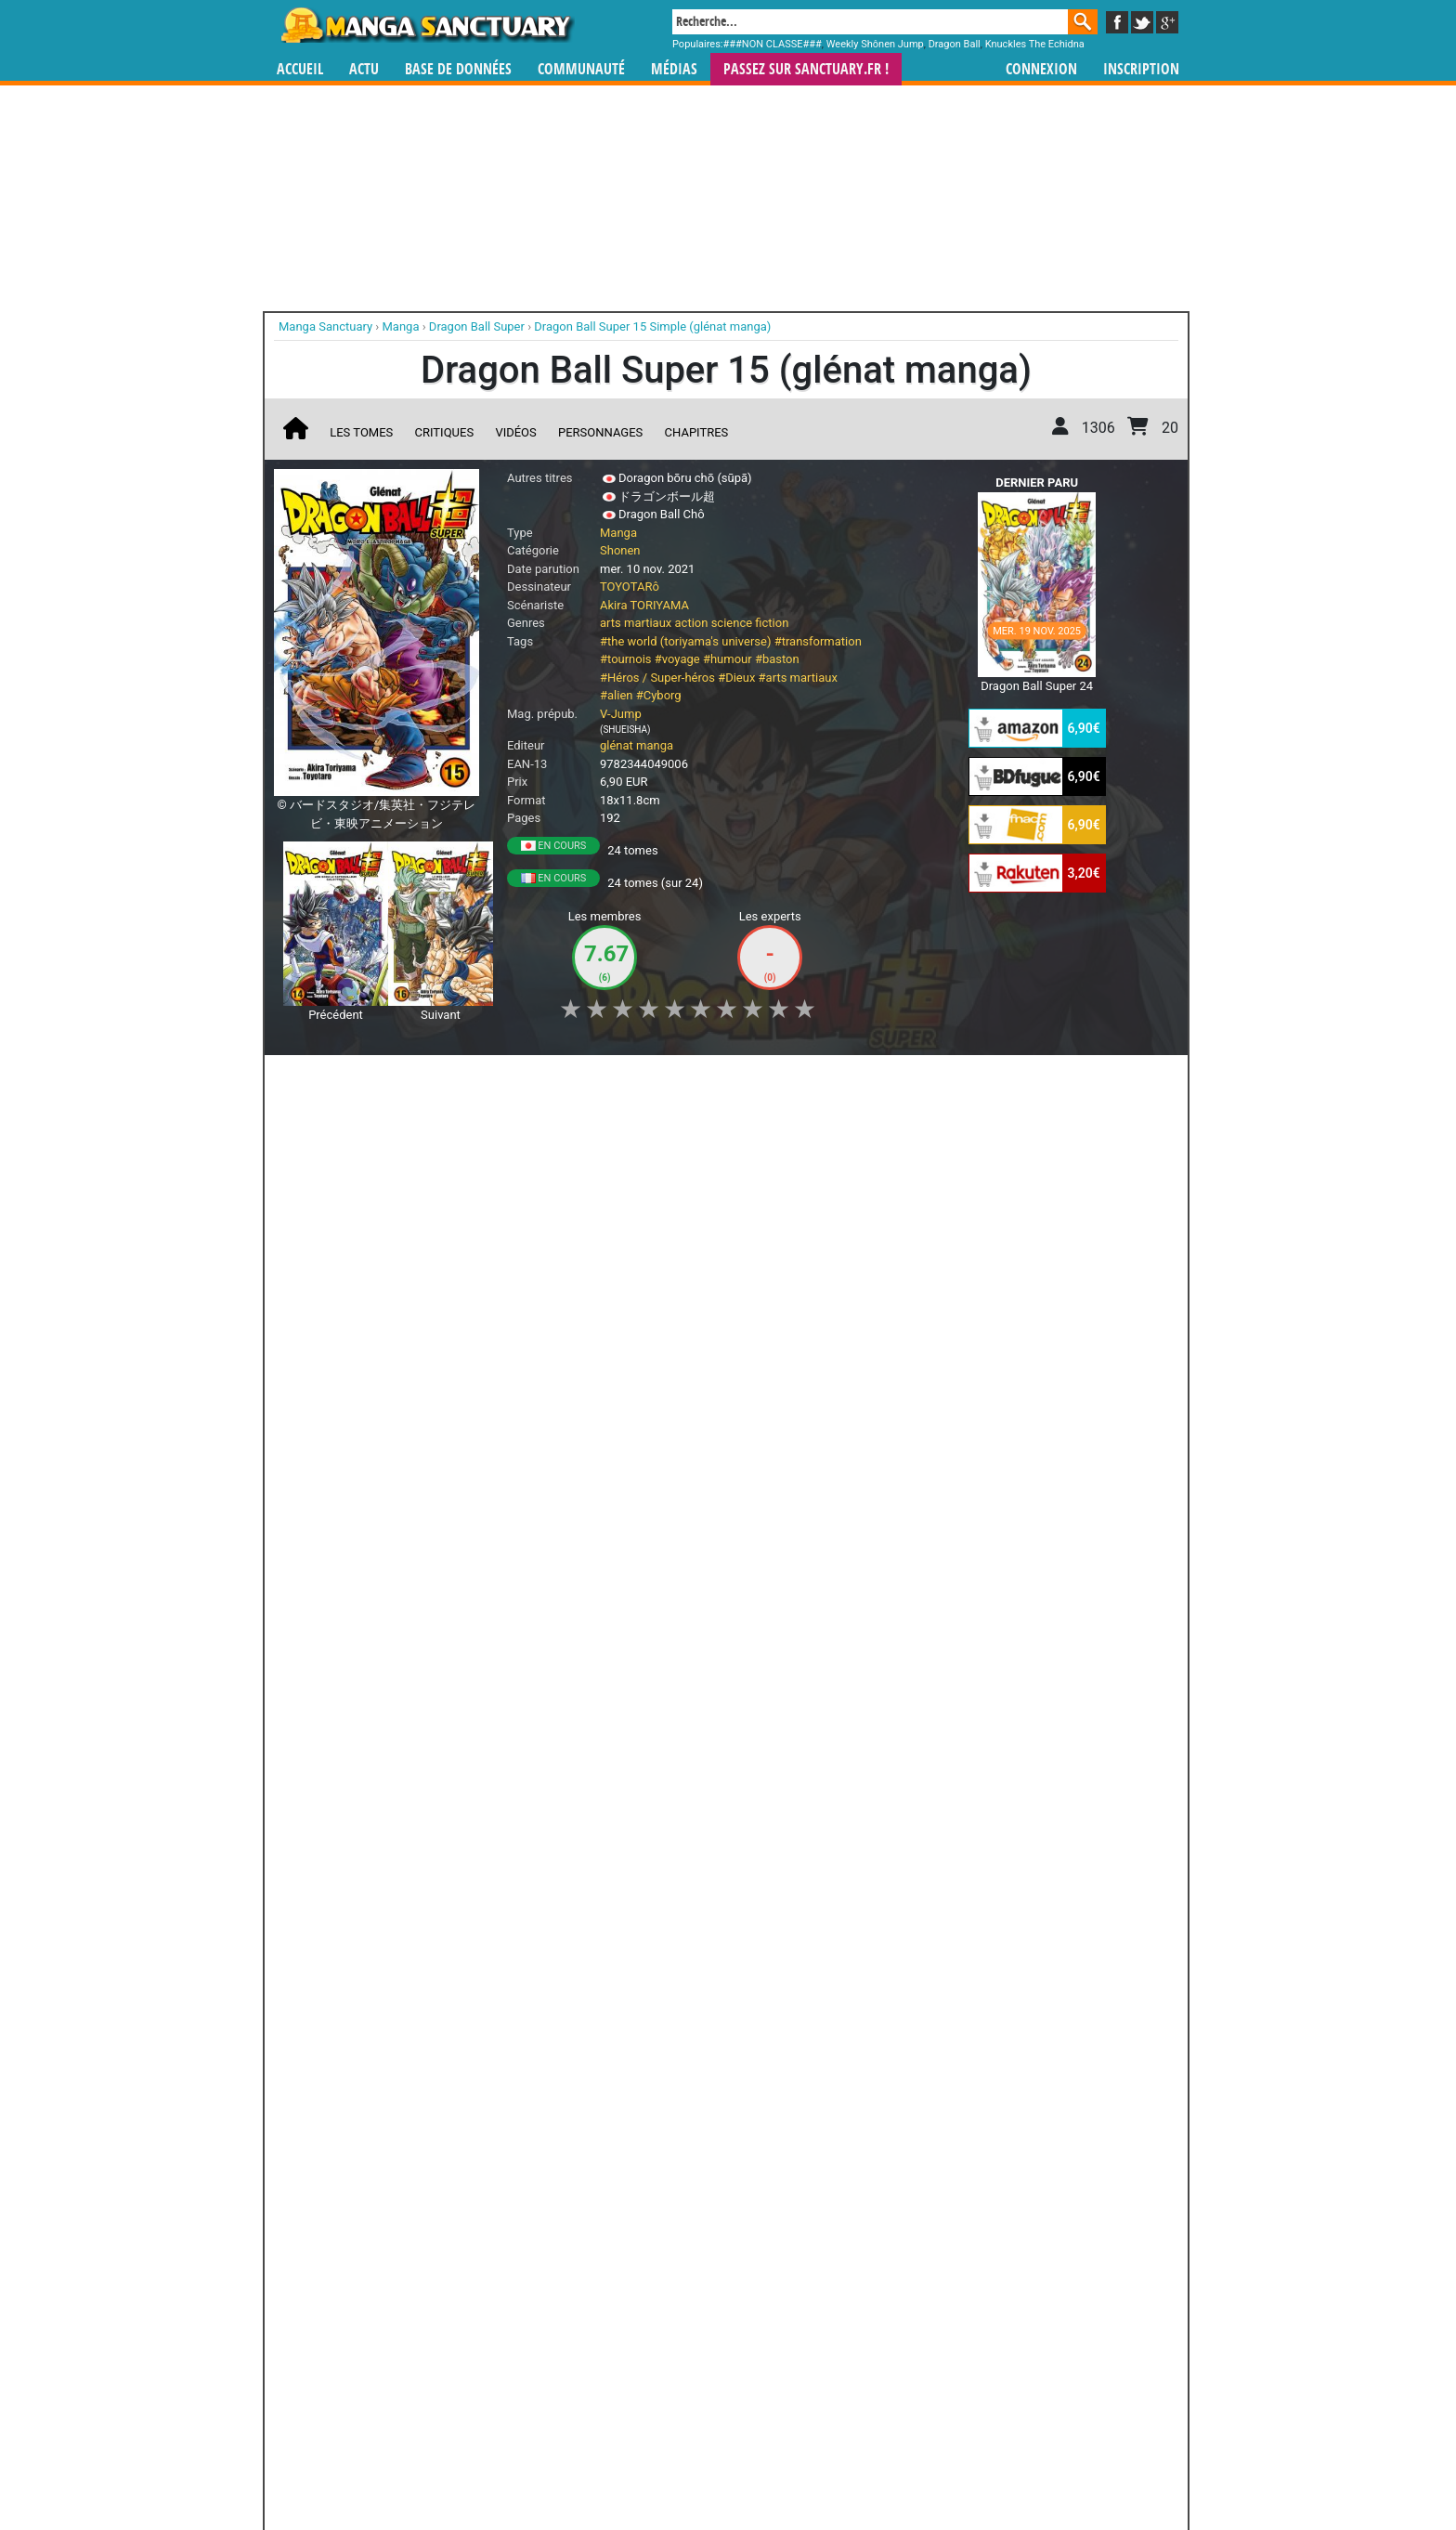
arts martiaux (635, 623)
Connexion (1041, 69)
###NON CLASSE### (772, 44)
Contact (832, 2465)
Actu (364, 69)
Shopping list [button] (503, 1079)
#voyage (677, 659)
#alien (616, 695)
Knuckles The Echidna (1035, 44)
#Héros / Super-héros (657, 678)
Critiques (444, 432)
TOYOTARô (629, 586)
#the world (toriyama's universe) (685, 641)
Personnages (600, 432)
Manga (426, 25)
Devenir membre (645, 2465)
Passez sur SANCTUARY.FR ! (806, 69)
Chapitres (697, 432)
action (691, 623)
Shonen (620, 550)
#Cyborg (659, 695)
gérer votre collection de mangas (670, 2372)
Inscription (1141, 69)
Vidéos (515, 432)
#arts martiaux (798, 678)
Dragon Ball (955, 44)
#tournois (626, 659)
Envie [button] (591, 1079)
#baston (777, 659)
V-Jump (621, 714)
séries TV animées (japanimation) (991, 2356)
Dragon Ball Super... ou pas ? (373, 1218)
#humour (727, 659)
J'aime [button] (323, 1079)
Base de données (458, 69)
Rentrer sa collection (734, 2465)
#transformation (818, 641)
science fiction (750, 623)
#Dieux (736, 678)
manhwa (824, 2356)
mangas (781, 2356)
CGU (797, 2465)
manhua (867, 2356)
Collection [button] (404, 1079)
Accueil (300, 69)
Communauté (581, 69)
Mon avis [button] (669, 1079)
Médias (674, 69)
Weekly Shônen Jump (875, 44)
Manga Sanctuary (489, 2356)
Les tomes (361, 432)
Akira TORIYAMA (644, 605)
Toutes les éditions (572, 2128)
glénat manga (636, 745)
